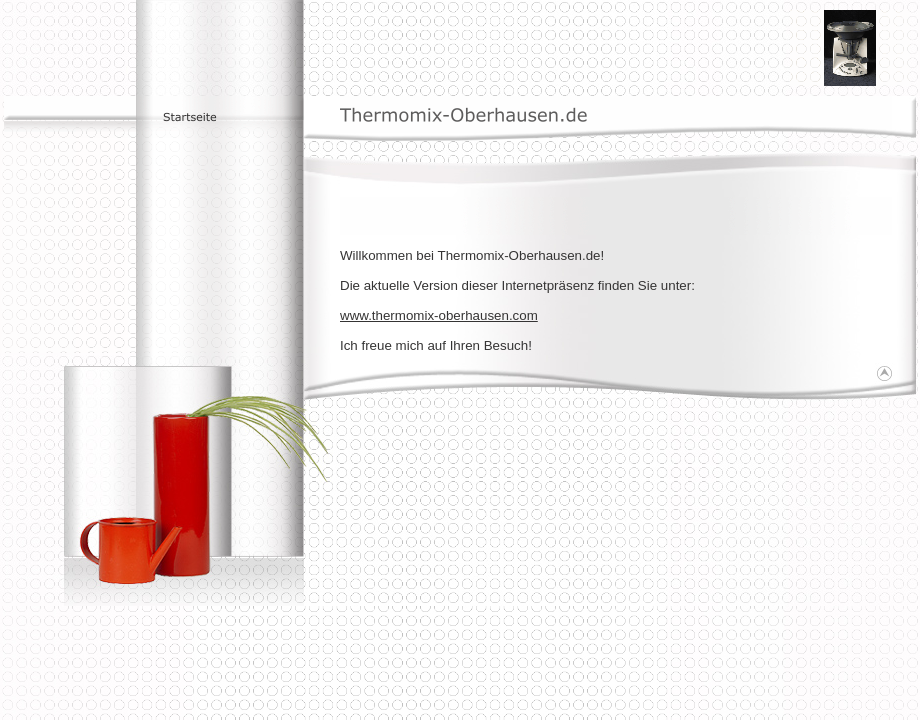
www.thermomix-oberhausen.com (439, 315)
